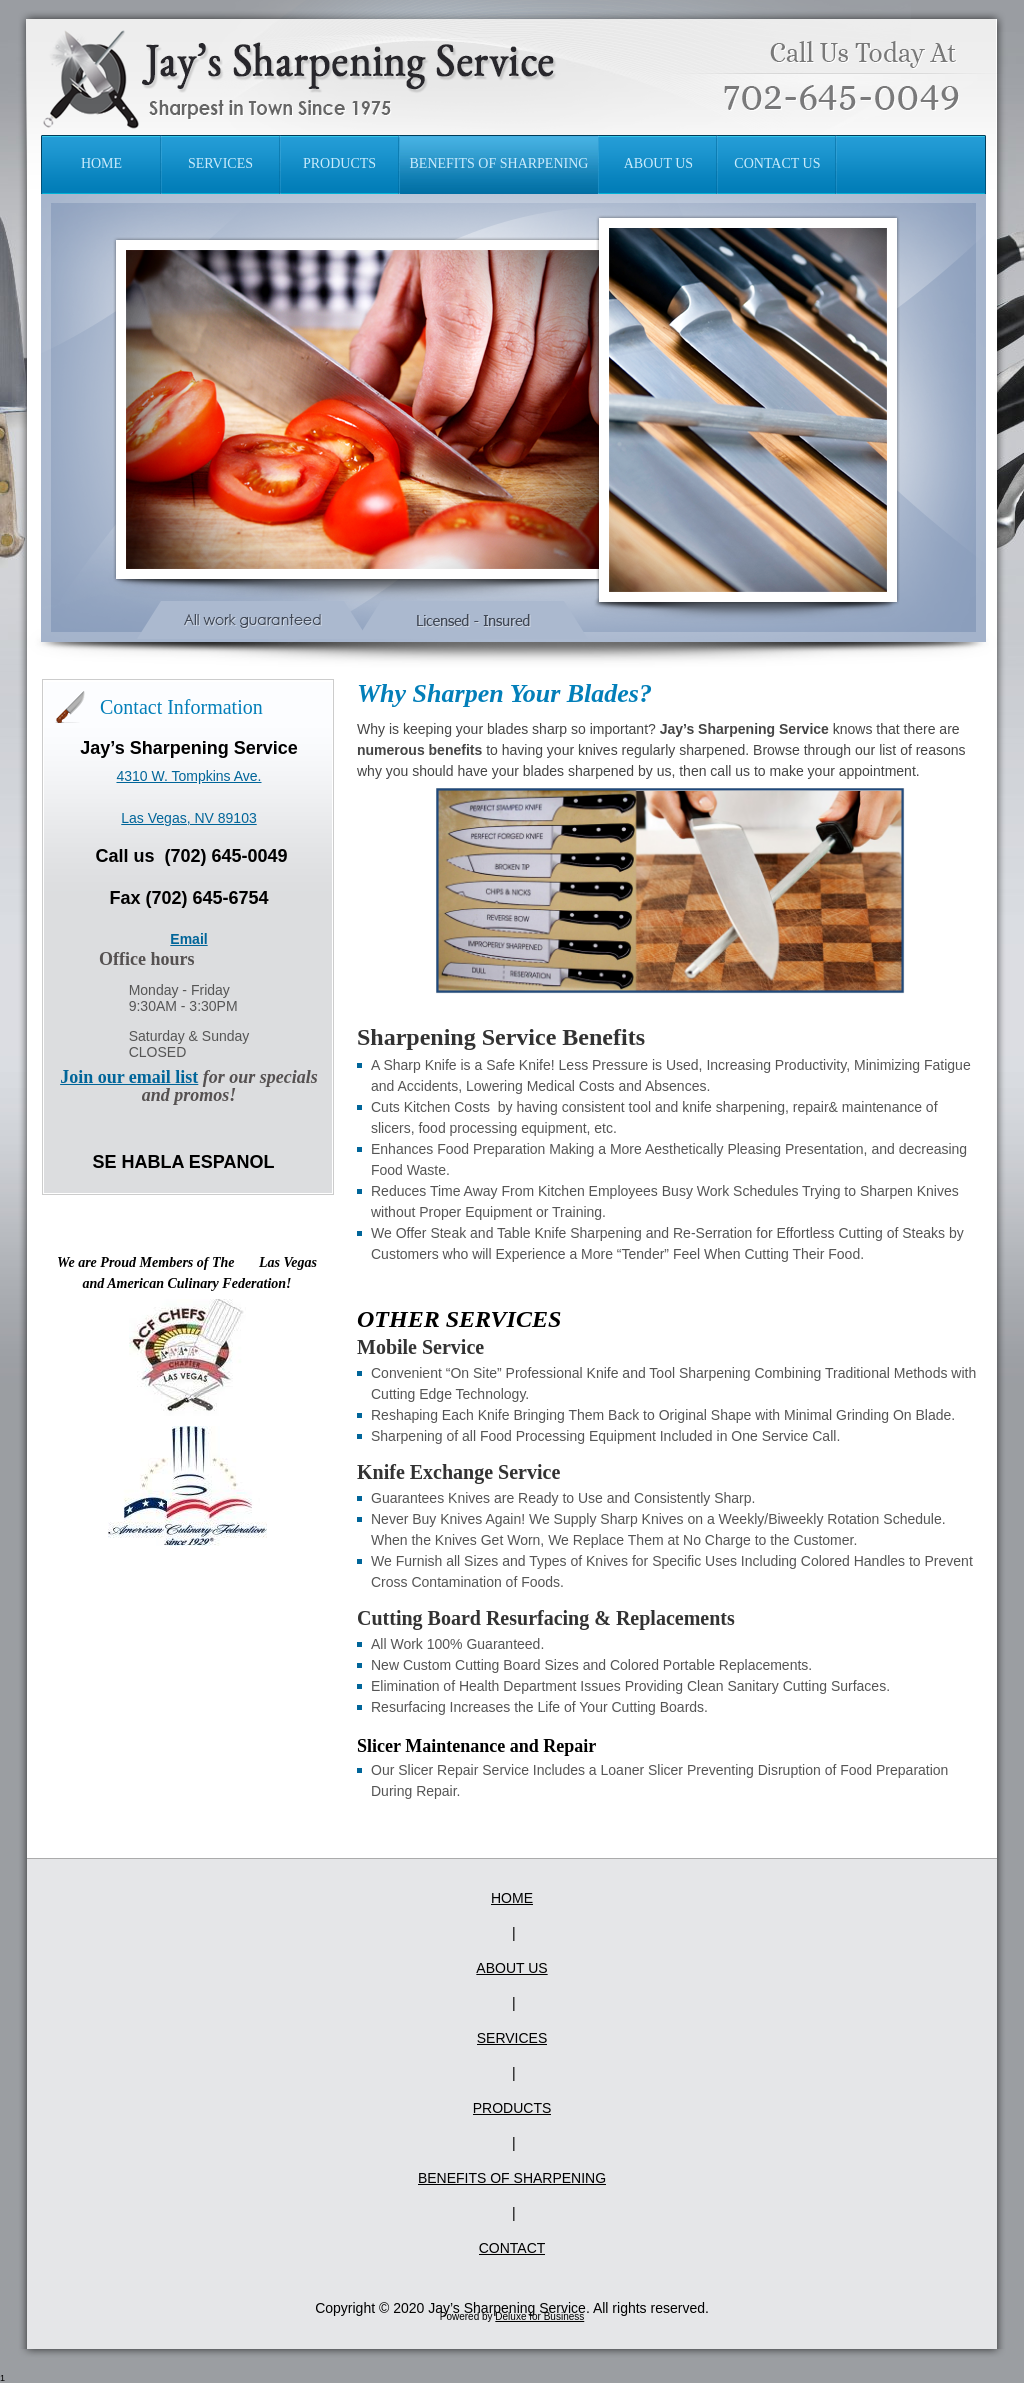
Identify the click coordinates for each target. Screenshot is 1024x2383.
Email (188, 939)
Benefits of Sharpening (512, 2178)
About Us (511, 1968)
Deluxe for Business (539, 2316)
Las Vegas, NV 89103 (188, 818)
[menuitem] (102, 164)
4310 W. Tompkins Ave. (188, 776)
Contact (512, 2248)
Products (512, 2108)
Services (512, 2038)
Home (512, 1898)
